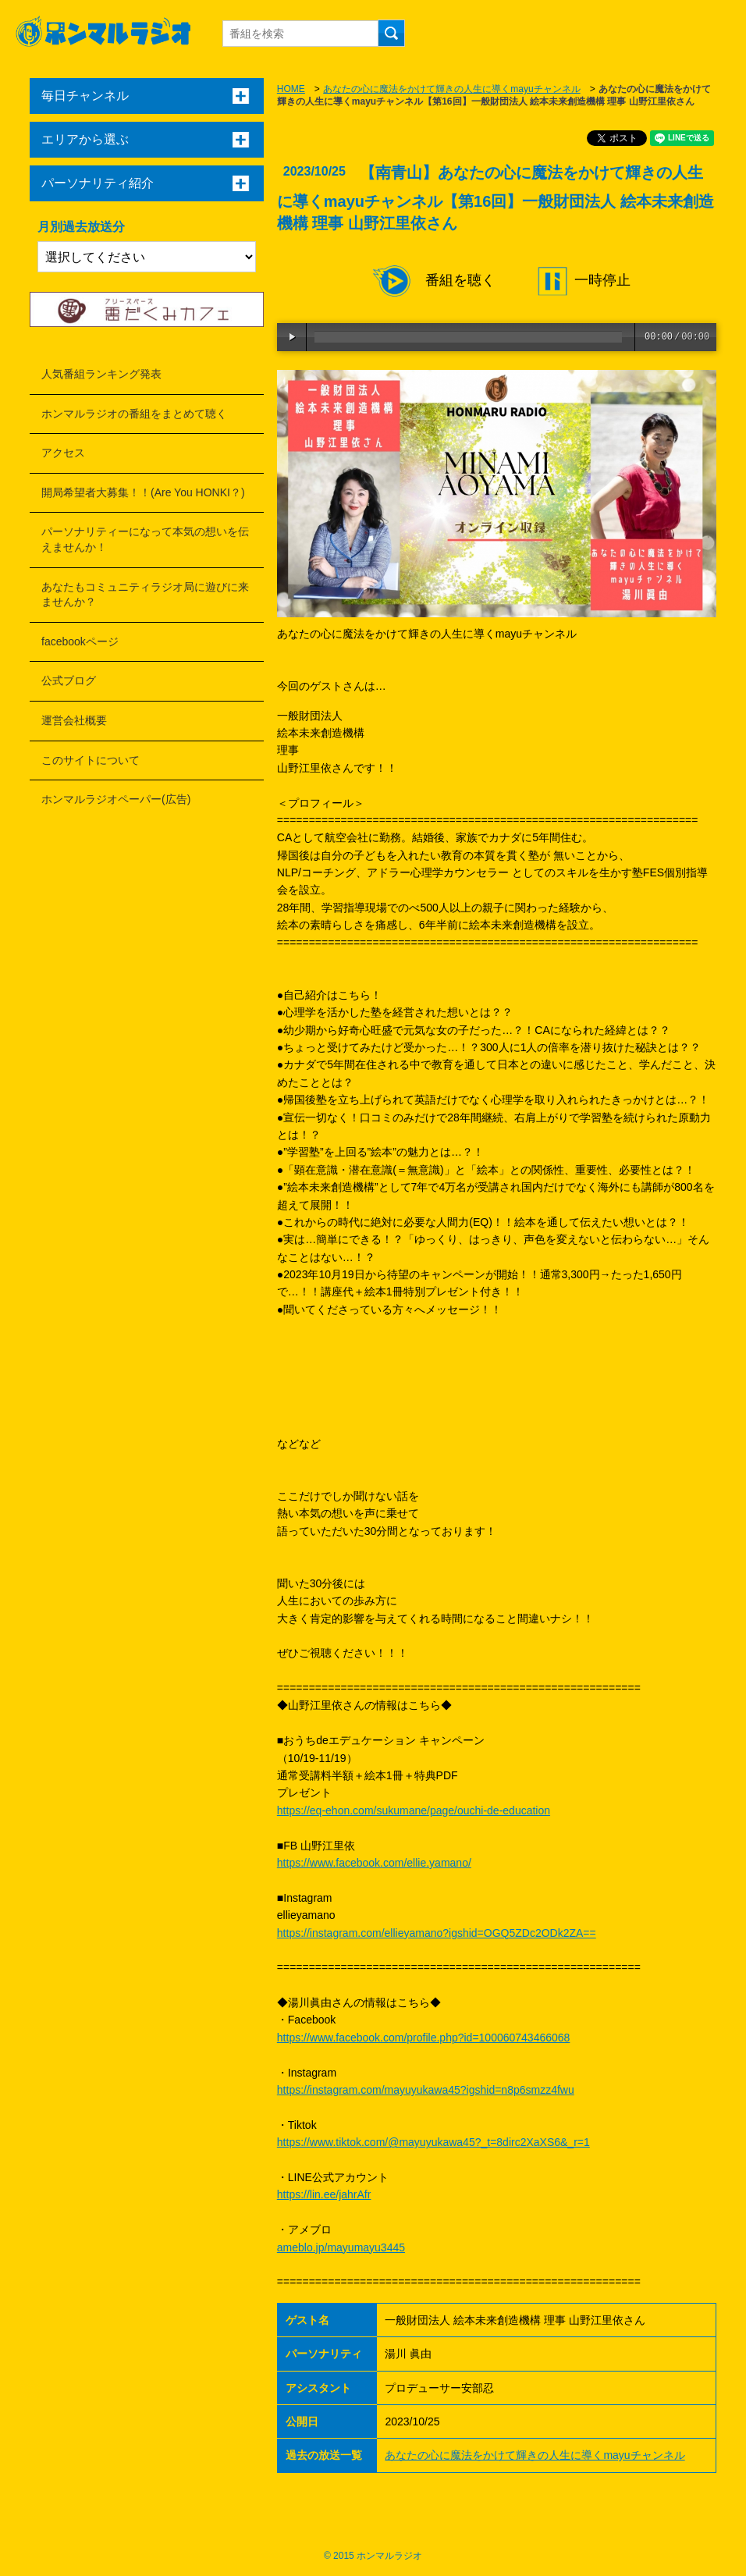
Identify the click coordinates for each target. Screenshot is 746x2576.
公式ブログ (68, 680)
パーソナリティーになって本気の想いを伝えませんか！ (145, 539)
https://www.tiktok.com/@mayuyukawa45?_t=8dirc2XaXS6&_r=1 (433, 2142)
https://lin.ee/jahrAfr (324, 2194)
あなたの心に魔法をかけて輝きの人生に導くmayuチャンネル (451, 88)
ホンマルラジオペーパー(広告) (115, 799)
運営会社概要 (74, 720)
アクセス (63, 452)
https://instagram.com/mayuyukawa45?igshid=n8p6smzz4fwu (425, 2090)
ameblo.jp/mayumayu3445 (341, 2247)
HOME (291, 88)
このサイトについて (90, 760)
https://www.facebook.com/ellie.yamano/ (374, 1862)
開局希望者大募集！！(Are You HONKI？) (143, 492)
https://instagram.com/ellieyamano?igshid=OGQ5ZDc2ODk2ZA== (436, 1933)
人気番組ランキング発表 (101, 374)
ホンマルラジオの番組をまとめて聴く (134, 413)
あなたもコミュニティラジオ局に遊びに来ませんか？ (145, 595)
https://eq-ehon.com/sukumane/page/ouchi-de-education (413, 1810)
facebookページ (80, 641)
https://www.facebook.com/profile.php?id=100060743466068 (423, 2037)
